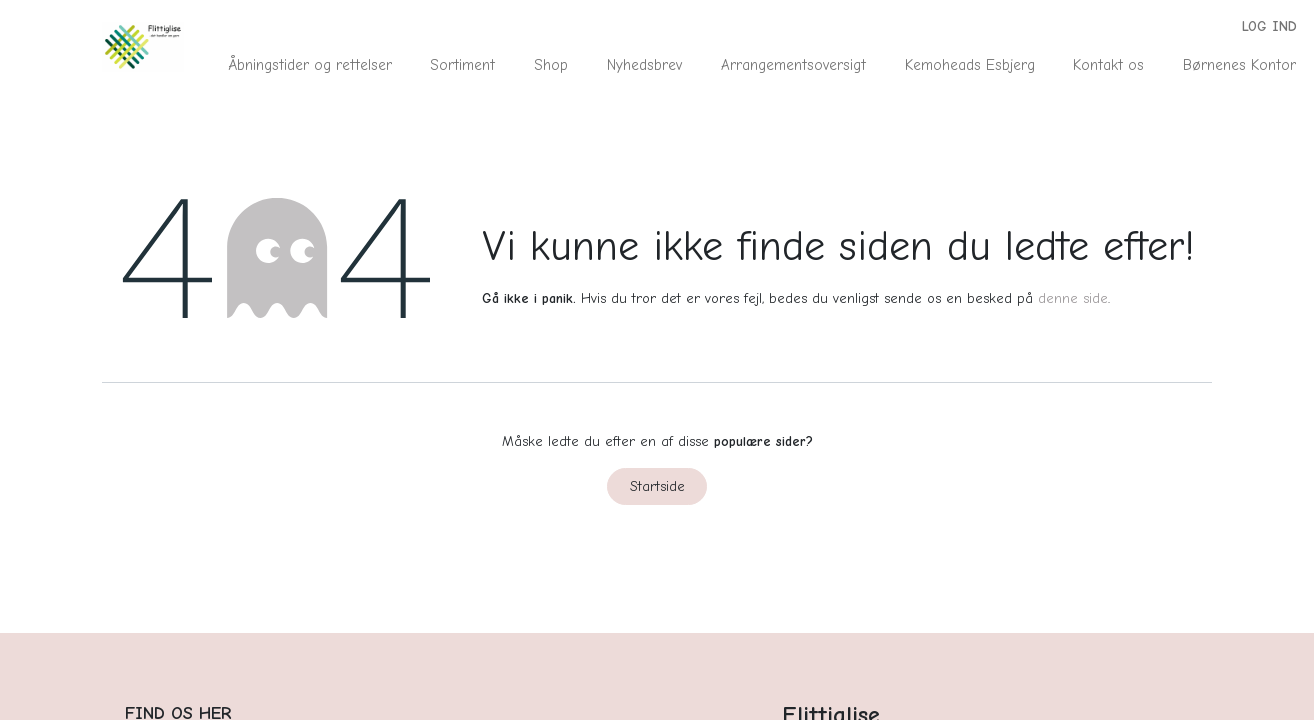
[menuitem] (309, 65)
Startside (657, 486)
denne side (1073, 298)
